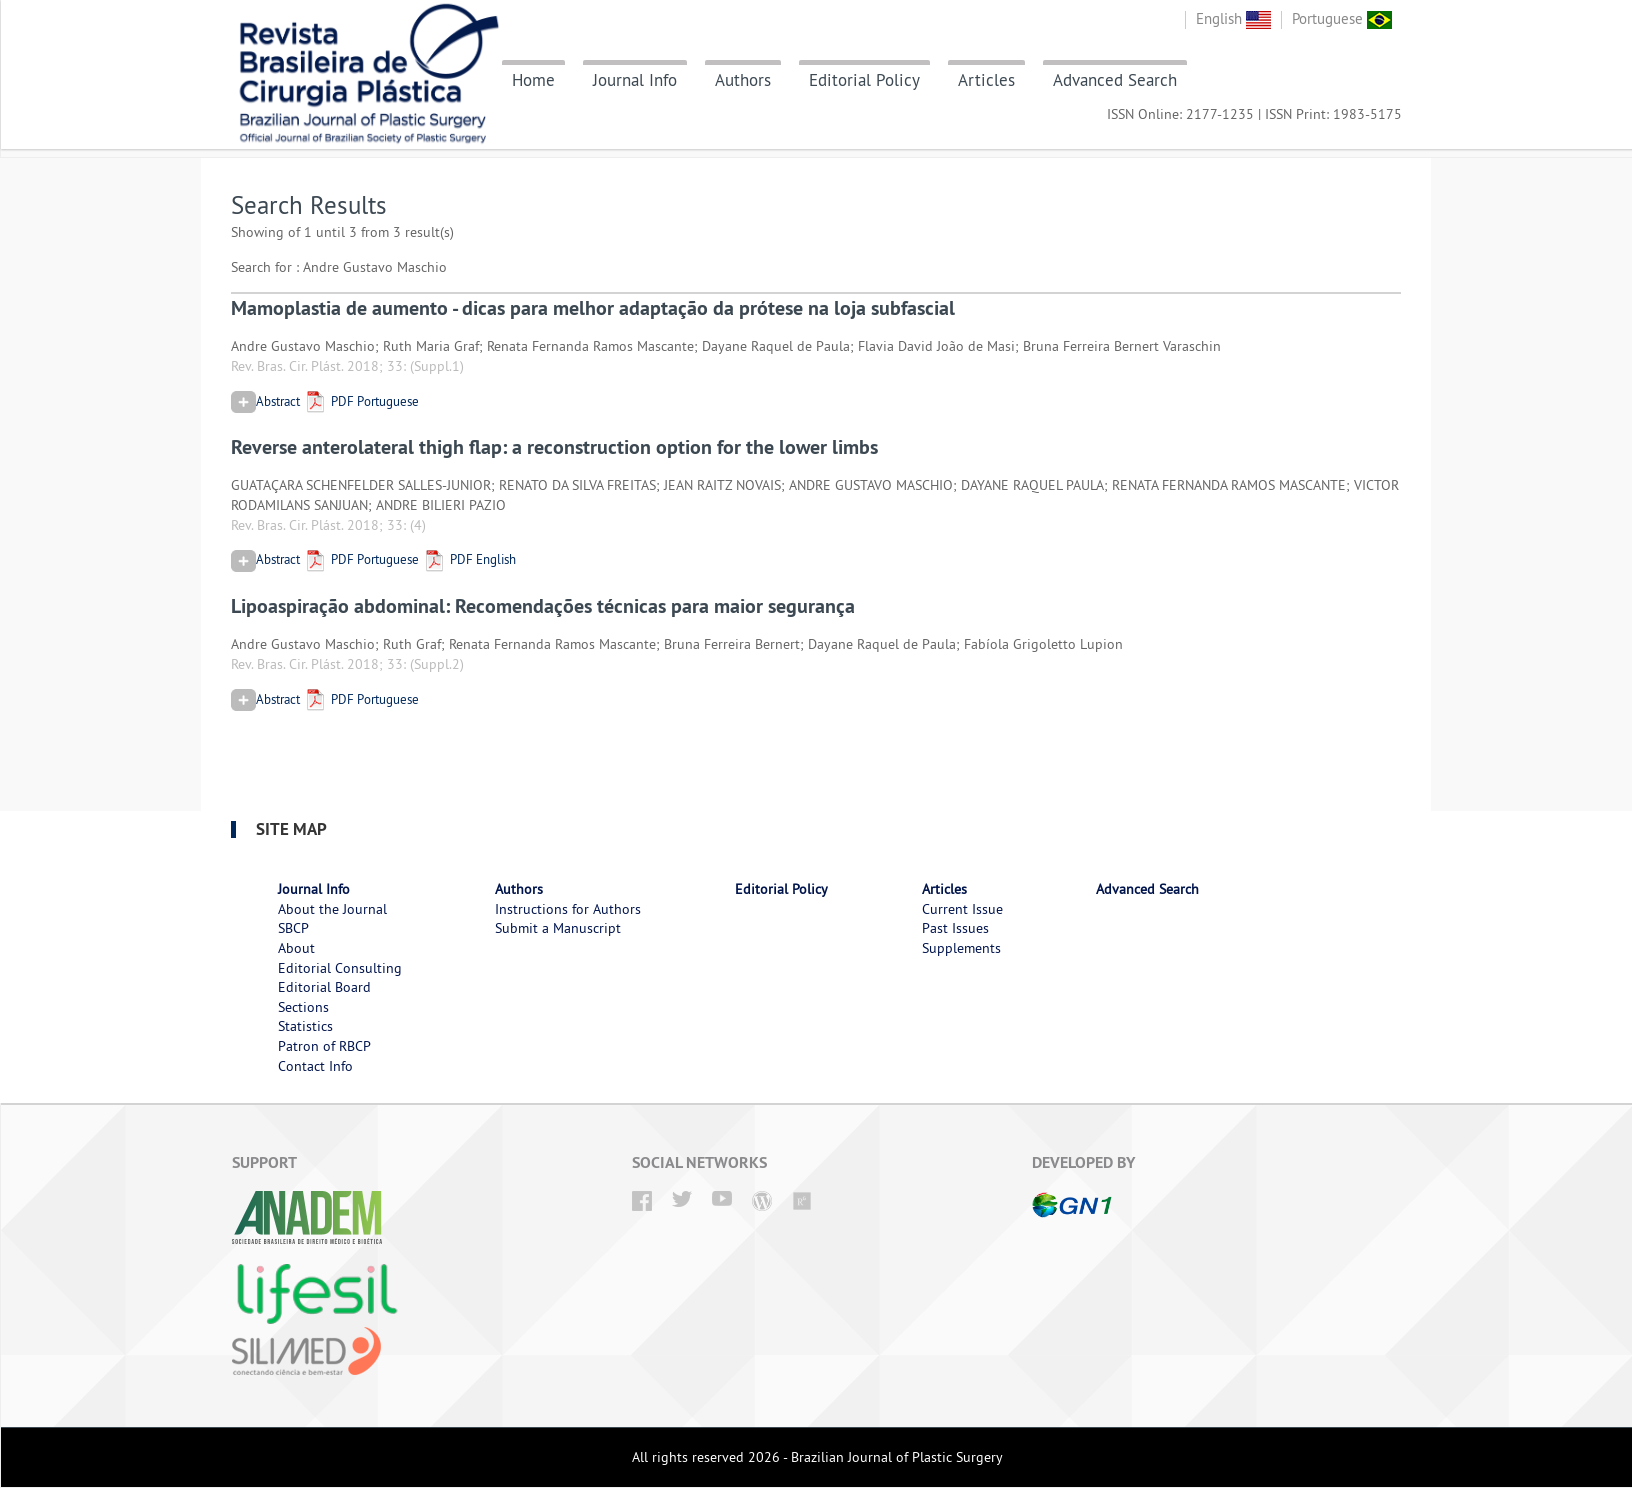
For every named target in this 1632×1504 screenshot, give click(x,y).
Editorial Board (324, 987)
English (1233, 18)
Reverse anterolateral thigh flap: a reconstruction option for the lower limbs (554, 447)
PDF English (469, 559)
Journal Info (635, 80)
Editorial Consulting (340, 968)
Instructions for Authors (568, 909)
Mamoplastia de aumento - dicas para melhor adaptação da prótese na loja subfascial (593, 308)
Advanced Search (1115, 80)
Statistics (305, 1026)
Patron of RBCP (324, 1046)
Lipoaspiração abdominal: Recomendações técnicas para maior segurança (543, 606)
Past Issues (955, 928)
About (296, 948)
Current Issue (962, 909)
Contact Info (315, 1066)
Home (533, 80)
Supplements (961, 948)
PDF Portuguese (361, 401)
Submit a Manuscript (558, 928)
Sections (303, 1007)
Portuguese (1342, 18)
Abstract (265, 401)
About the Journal (332, 909)
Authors (743, 80)
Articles (986, 80)
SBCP (293, 928)
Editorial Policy (864, 80)
